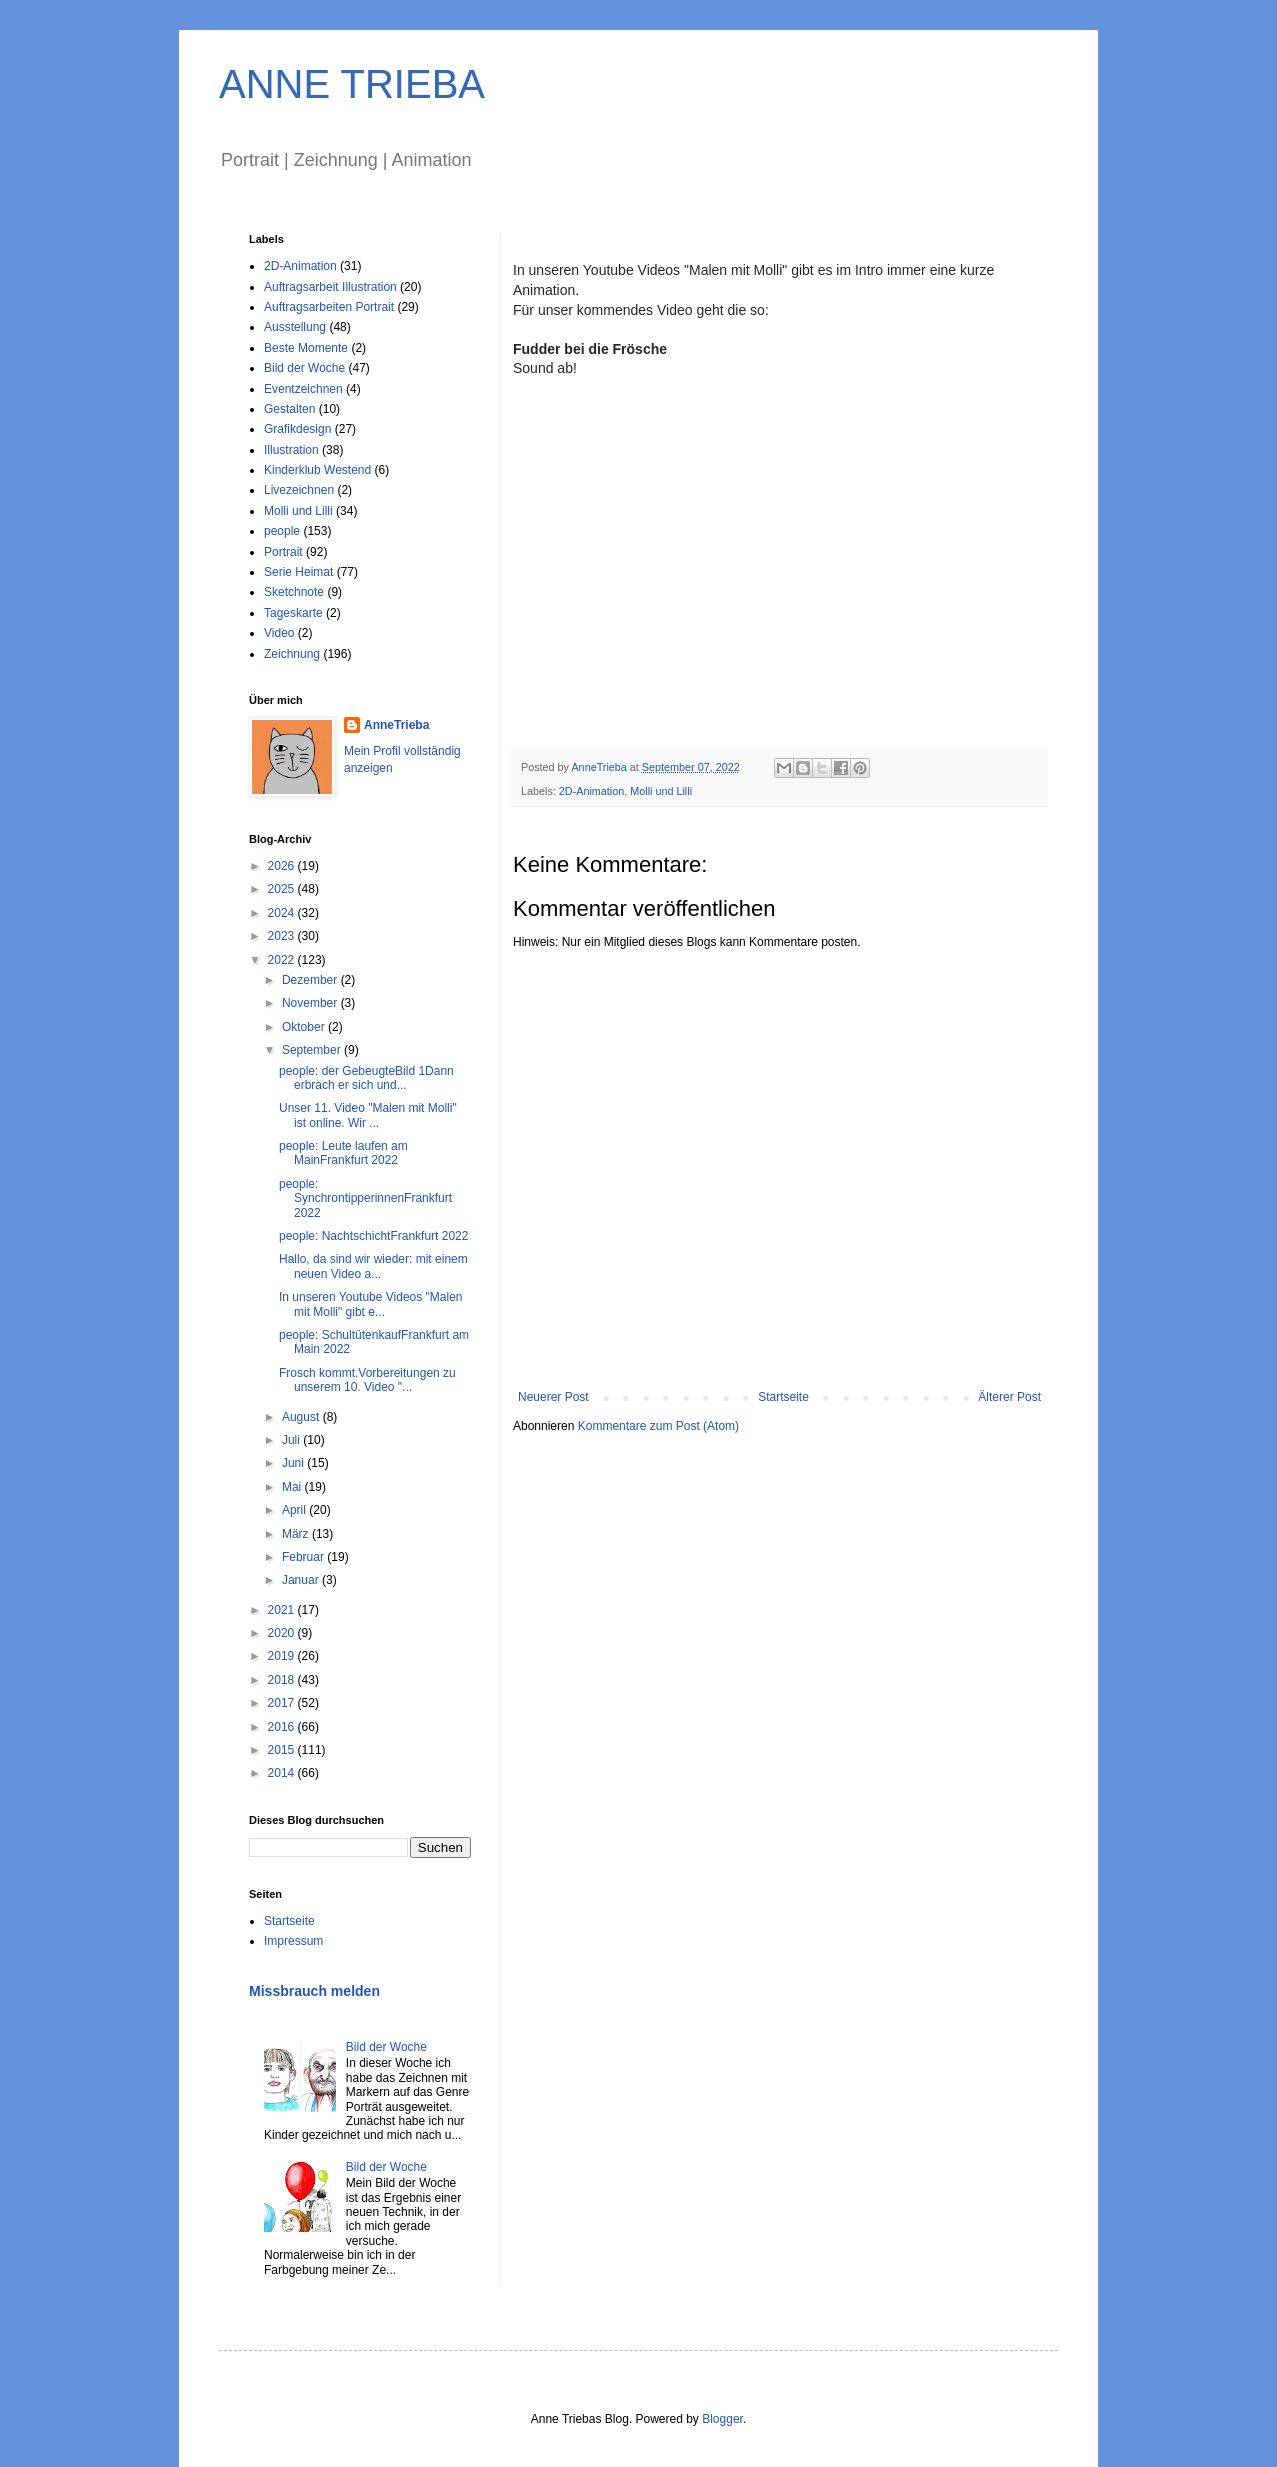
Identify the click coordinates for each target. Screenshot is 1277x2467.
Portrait (283, 552)
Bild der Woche (304, 368)
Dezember (311, 980)
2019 (283, 1656)
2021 (283, 1610)
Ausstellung (295, 327)
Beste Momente (306, 348)
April (295, 1510)
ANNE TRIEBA (352, 84)
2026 (283, 866)
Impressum (293, 1941)
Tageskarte (293, 613)
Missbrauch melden (314, 1991)
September (313, 1050)
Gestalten (289, 409)
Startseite (783, 1397)
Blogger (722, 2419)
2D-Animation (591, 791)
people (282, 531)
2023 (283, 936)
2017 (283, 1703)
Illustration (291, 450)
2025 (283, 889)
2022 (283, 960)
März (297, 1534)
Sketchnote (294, 592)
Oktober (305, 1027)
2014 (283, 1773)
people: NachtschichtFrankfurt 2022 (373, 1236)
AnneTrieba (396, 725)
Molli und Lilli (661, 791)
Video (279, 633)
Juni (294, 1463)
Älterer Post (1009, 1397)
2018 (283, 1680)
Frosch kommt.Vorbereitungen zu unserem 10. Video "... (367, 1380)
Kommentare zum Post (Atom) (658, 1426)
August (302, 1417)
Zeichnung (292, 654)
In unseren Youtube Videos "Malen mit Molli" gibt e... (371, 1304)
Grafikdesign (297, 429)
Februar (304, 1557)
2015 (283, 1750)
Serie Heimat (298, 572)
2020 (283, 1633)
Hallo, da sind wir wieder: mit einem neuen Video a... (373, 1266)
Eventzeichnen (303, 389)
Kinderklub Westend (317, 470)
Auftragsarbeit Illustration (330, 287)
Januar (302, 1580)
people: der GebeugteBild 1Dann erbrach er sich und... (366, 1078)
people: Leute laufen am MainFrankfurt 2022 (343, 1153)
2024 (283, 913)
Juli (292, 1440)
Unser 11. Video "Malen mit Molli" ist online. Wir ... (368, 1115)
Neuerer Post (553, 1397)
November (311, 1003)
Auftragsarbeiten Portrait (329, 307)
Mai (293, 1487)
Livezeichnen (299, 490)
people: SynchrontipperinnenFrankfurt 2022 (365, 1198)
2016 (283, 1727)
